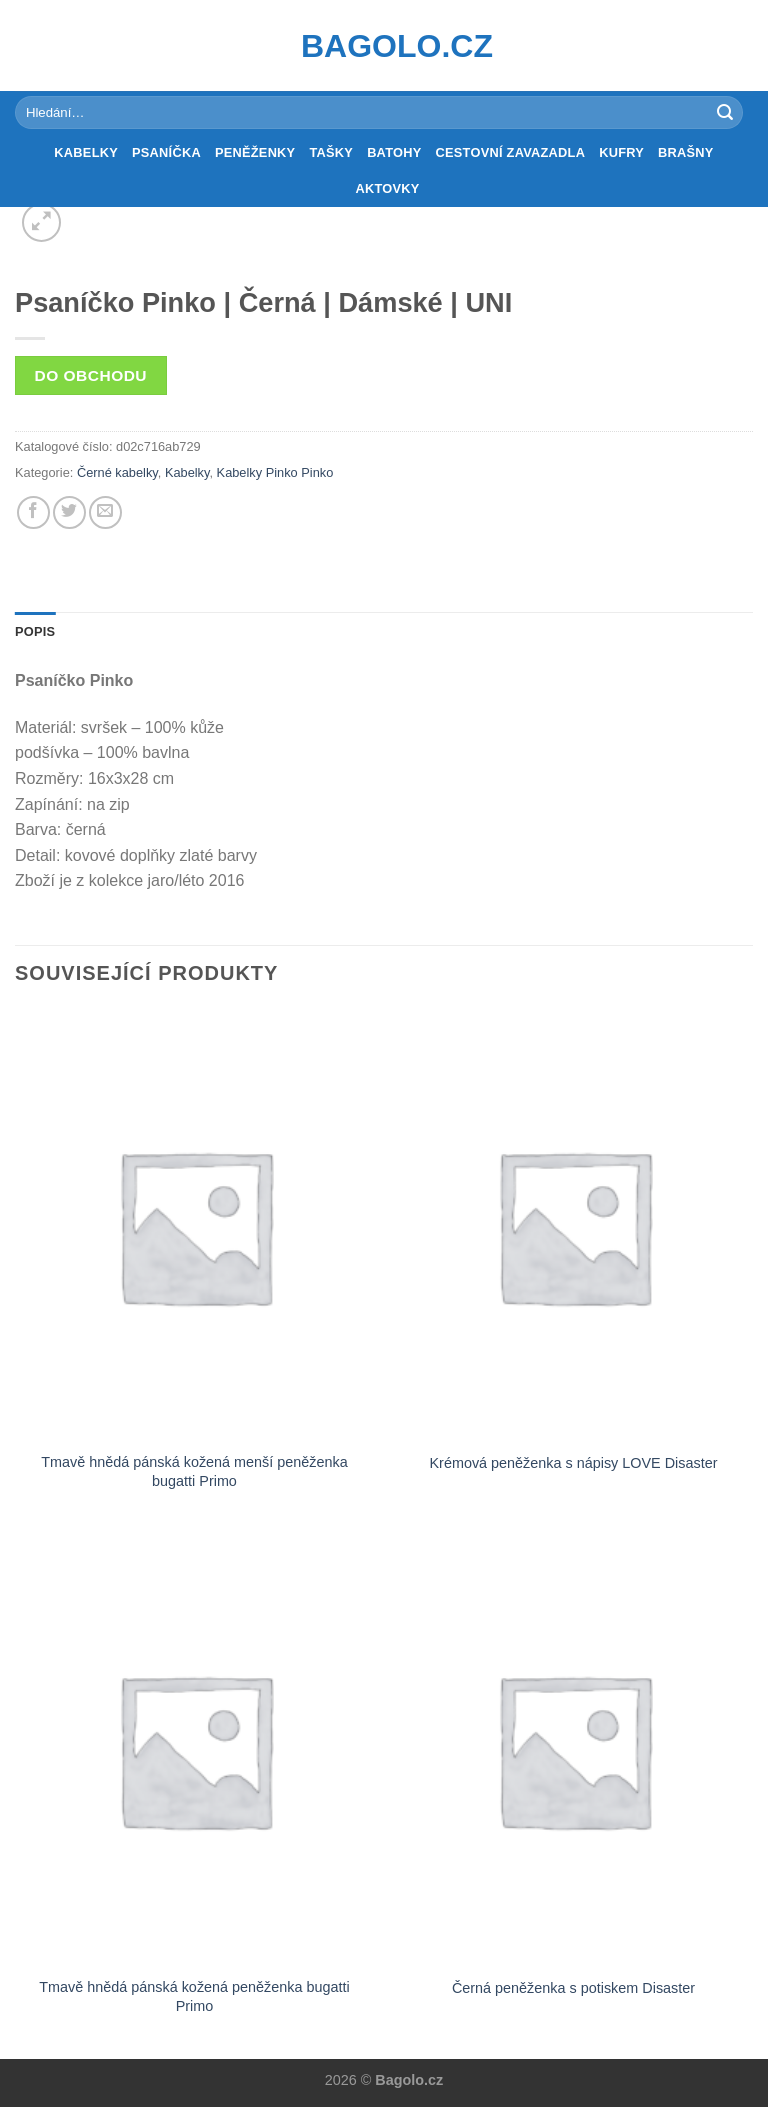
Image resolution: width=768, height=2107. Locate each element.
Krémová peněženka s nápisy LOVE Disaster (574, 1463)
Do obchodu (91, 375)
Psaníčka (166, 152)
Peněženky (255, 152)
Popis (35, 631)
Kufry (621, 152)
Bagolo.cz (384, 46)
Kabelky (86, 152)
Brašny (686, 152)
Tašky (331, 152)
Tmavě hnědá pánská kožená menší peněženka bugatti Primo (194, 1471)
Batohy (394, 152)
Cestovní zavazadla (511, 152)
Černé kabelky (117, 472)
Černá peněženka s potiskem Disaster (573, 1988)
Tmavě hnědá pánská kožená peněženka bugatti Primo (194, 1996)
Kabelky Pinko (257, 472)
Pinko (317, 472)
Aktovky (387, 188)
